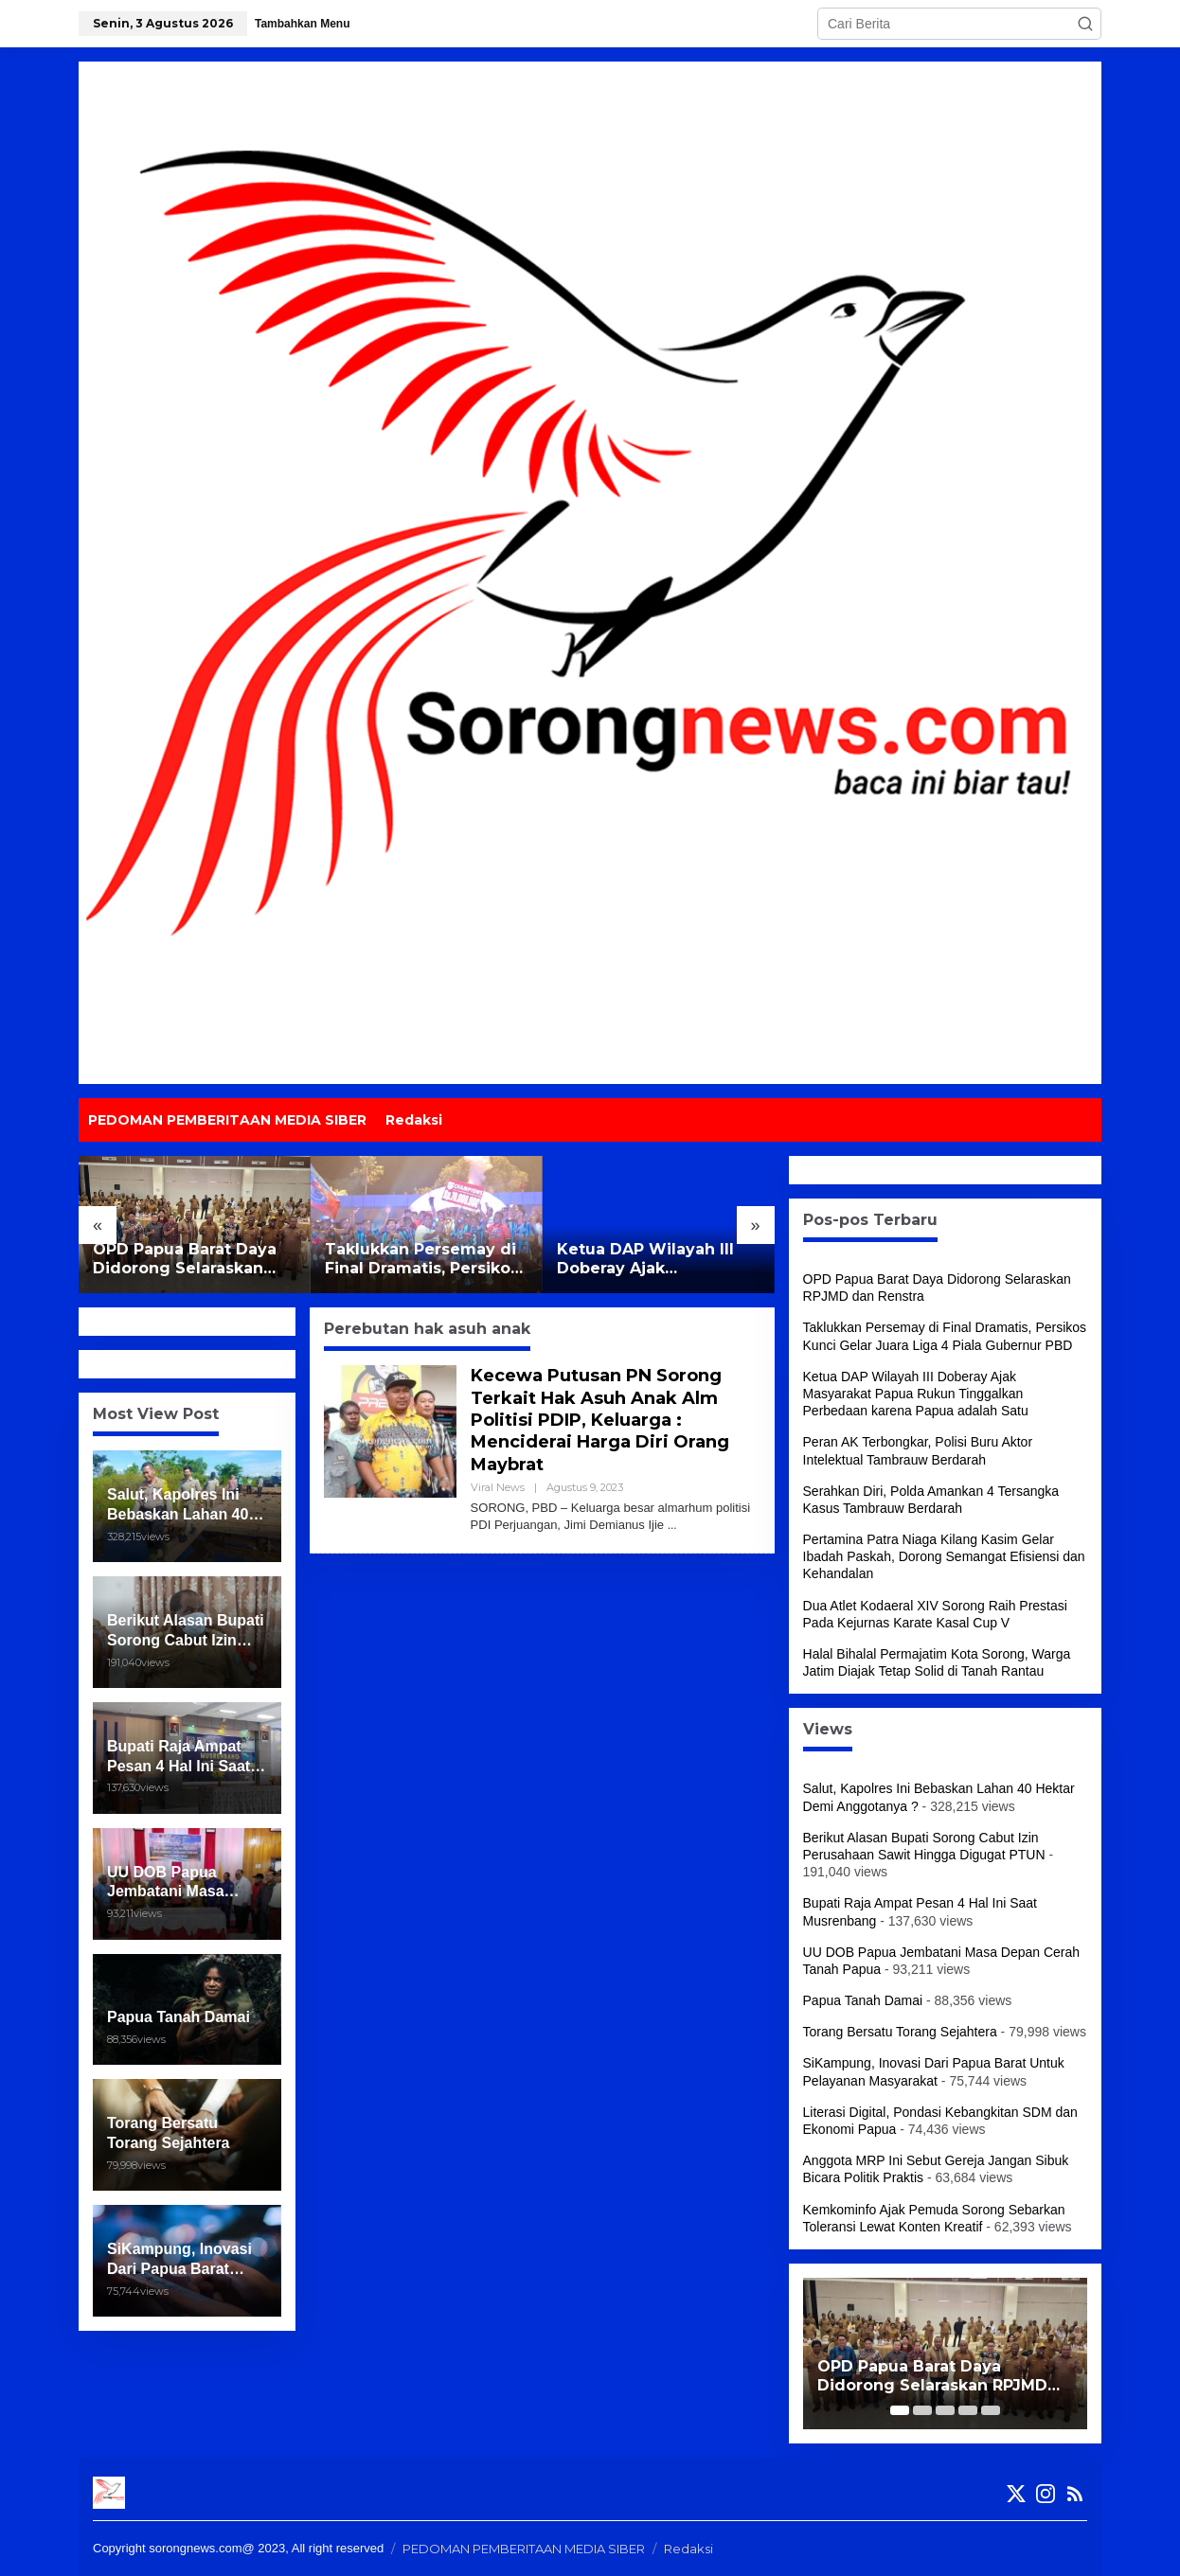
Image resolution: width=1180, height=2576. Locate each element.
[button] (1085, 24)
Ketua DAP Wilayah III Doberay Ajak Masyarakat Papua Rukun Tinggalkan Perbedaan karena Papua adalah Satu (658, 1260)
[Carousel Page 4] (967, 2410)
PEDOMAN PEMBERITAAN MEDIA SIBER (523, 2548)
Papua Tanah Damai (863, 2000)
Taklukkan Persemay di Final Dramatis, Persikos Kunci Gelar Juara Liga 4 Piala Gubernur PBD (424, 1260)
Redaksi (688, 2548)
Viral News (498, 1487)
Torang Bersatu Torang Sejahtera (900, 2031)
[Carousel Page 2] (922, 2410)
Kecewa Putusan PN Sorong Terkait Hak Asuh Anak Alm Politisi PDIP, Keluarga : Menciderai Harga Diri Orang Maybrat (600, 1420)
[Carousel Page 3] (945, 2410)
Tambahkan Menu (302, 23)
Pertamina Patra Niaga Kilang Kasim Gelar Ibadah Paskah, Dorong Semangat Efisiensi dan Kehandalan (944, 1556)
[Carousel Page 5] (990, 2410)
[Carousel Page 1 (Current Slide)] (899, 2410)
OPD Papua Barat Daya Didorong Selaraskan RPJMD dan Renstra (185, 1260)
